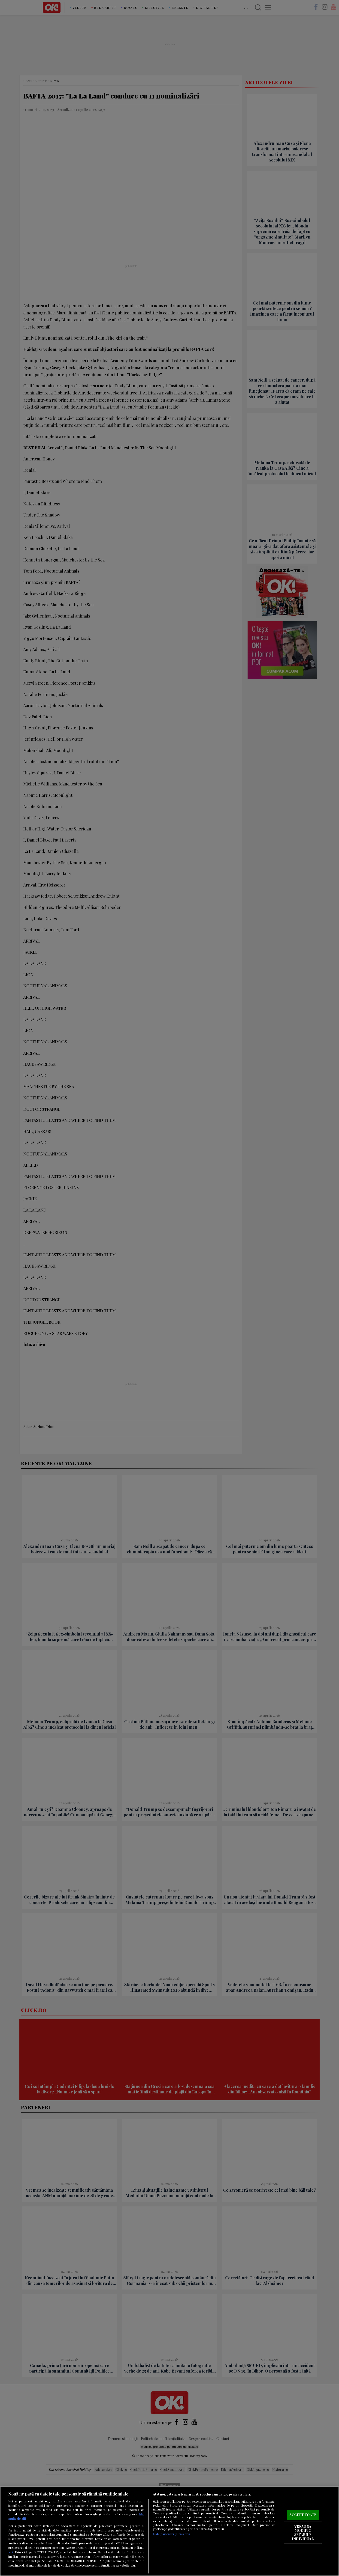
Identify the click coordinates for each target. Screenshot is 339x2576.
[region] (169, 2531)
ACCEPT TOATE (303, 2515)
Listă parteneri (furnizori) (171, 2534)
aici (10, 2552)
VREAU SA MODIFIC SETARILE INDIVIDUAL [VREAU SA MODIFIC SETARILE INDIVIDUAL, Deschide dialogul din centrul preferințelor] (303, 2532)
